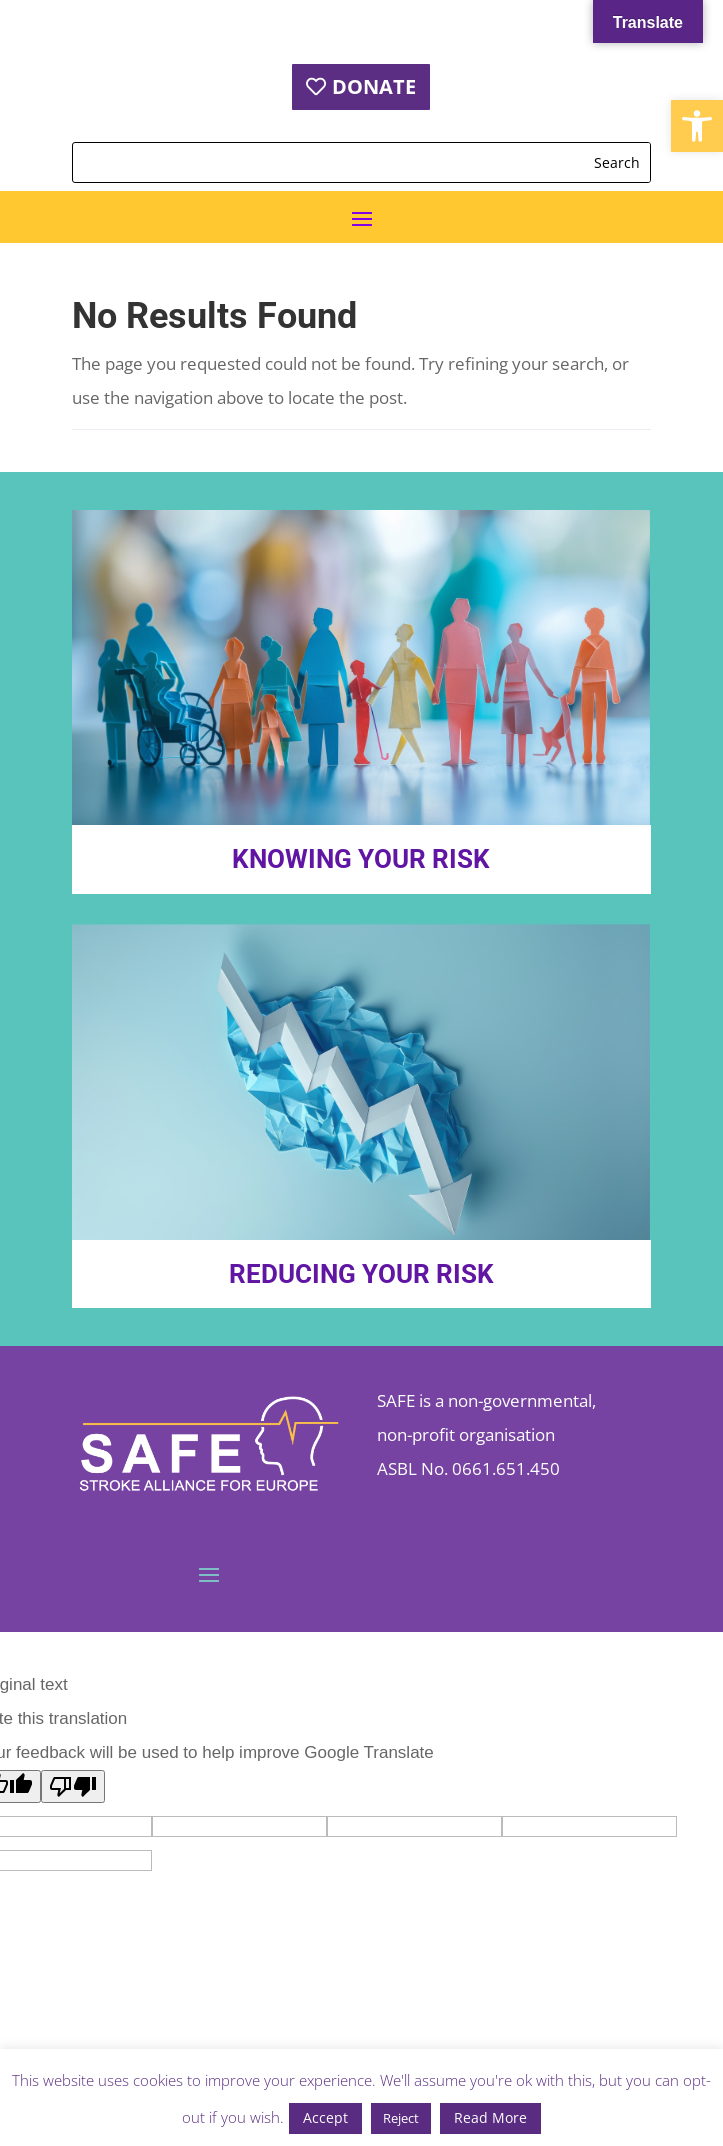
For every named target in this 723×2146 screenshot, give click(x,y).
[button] (697, 126)
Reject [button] (401, 2118)
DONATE (374, 86)
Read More (490, 2117)
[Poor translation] (73, 1786)
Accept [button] (325, 2117)
